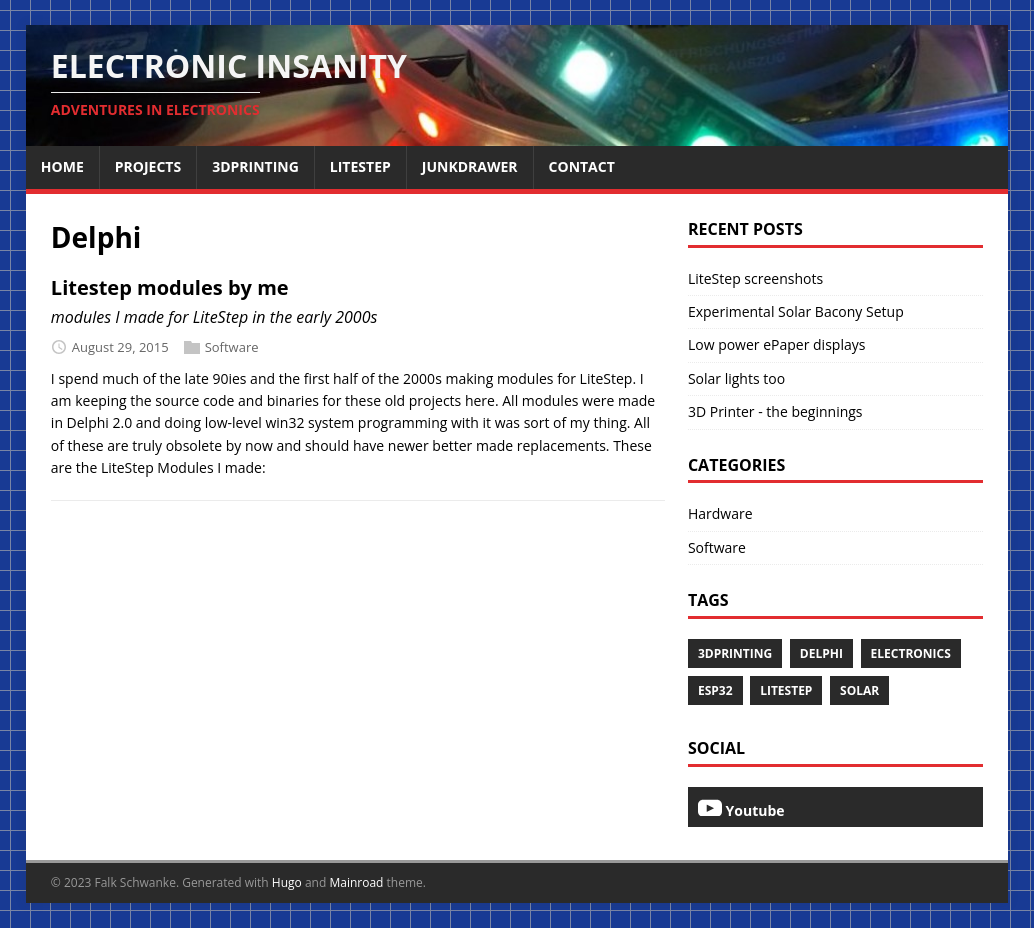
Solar (859, 690)
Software (232, 347)
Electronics (911, 653)
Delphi (821, 653)
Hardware (720, 513)
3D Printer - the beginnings (775, 411)
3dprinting (735, 653)
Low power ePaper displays (776, 344)
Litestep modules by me (170, 287)
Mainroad (356, 882)
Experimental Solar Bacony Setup (796, 311)
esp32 (715, 690)
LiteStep (786, 690)
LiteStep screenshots (755, 278)
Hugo (287, 882)
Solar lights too (736, 378)
